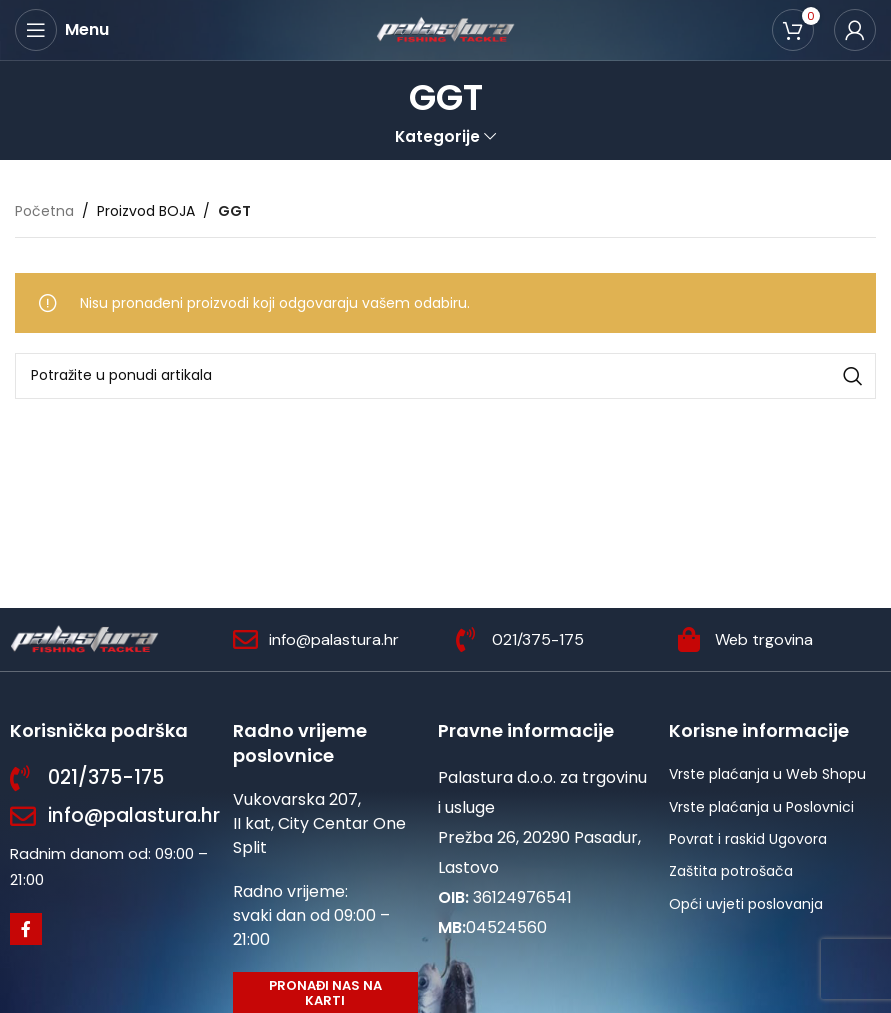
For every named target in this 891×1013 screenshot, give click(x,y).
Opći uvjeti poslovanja (746, 904)
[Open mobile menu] (62, 30)
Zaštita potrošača (731, 871)
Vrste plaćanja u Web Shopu (767, 774)
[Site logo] (446, 29)
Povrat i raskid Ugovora (748, 839)
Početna (44, 211)
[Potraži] (445, 376)
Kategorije (437, 136)
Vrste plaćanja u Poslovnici (761, 807)
